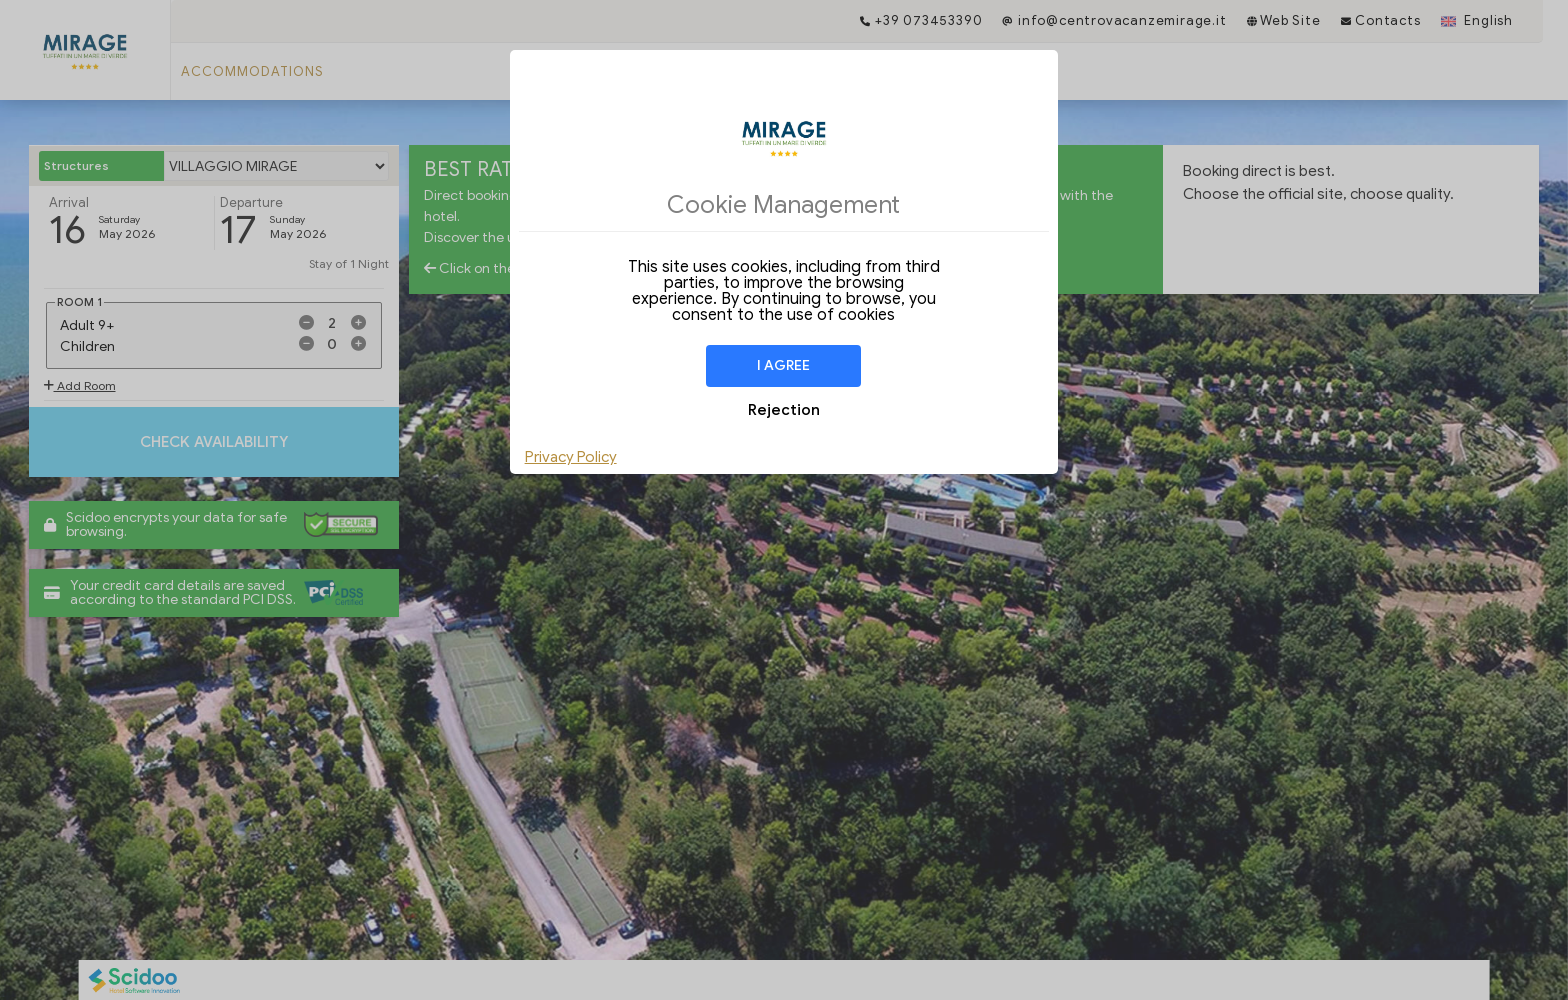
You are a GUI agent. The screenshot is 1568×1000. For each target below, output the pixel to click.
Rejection (784, 410)
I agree (783, 365)
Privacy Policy (571, 457)
